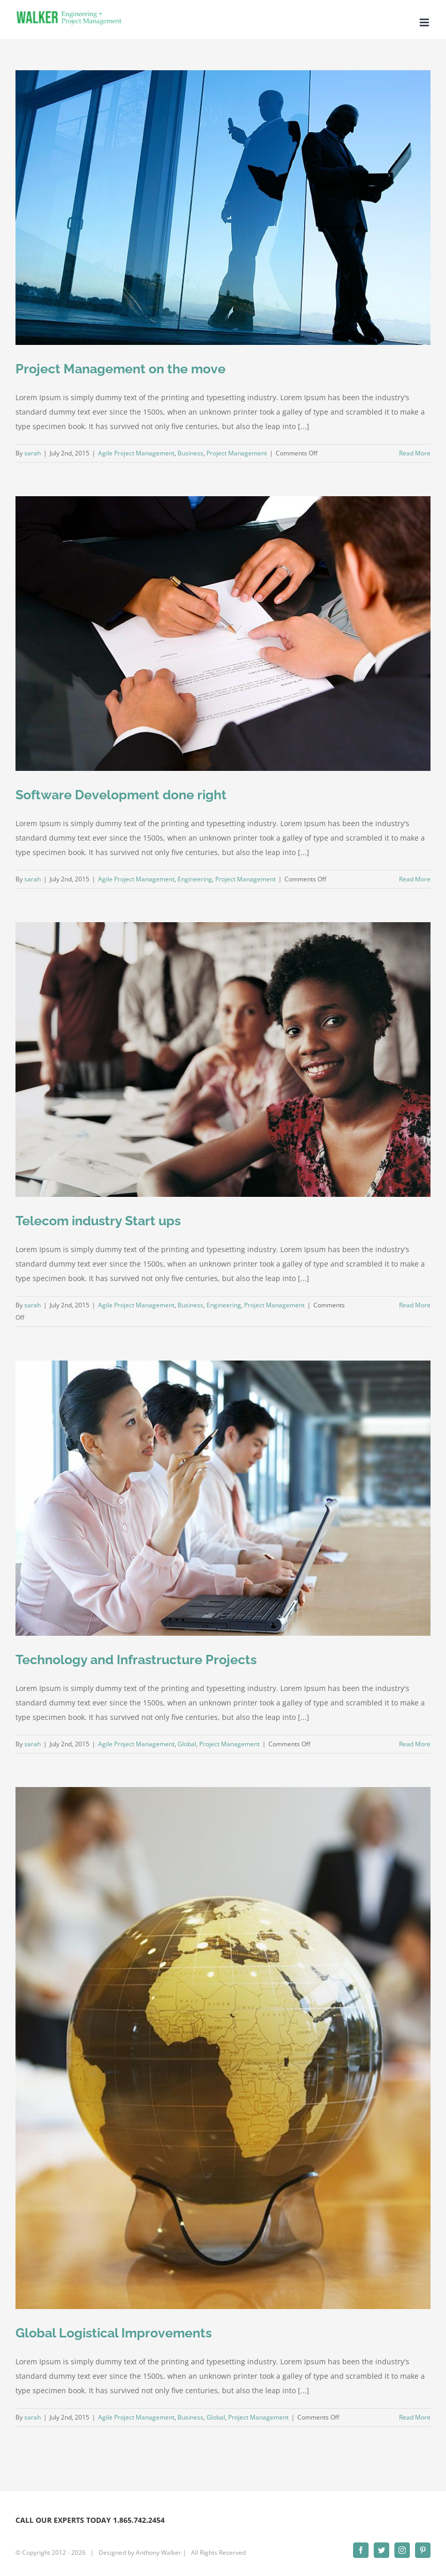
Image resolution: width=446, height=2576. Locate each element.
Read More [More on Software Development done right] (415, 879)
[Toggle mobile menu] (425, 22)
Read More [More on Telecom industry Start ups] (415, 1305)
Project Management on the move (120, 368)
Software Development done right (121, 794)
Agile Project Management (136, 453)
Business (190, 453)
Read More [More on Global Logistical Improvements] (415, 2417)
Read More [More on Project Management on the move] (415, 453)
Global (187, 1744)
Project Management (236, 453)
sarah (32, 453)
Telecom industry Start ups (98, 1220)
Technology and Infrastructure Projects (136, 1659)
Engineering (195, 879)
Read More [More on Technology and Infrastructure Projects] (415, 1744)
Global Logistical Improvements (113, 2333)
